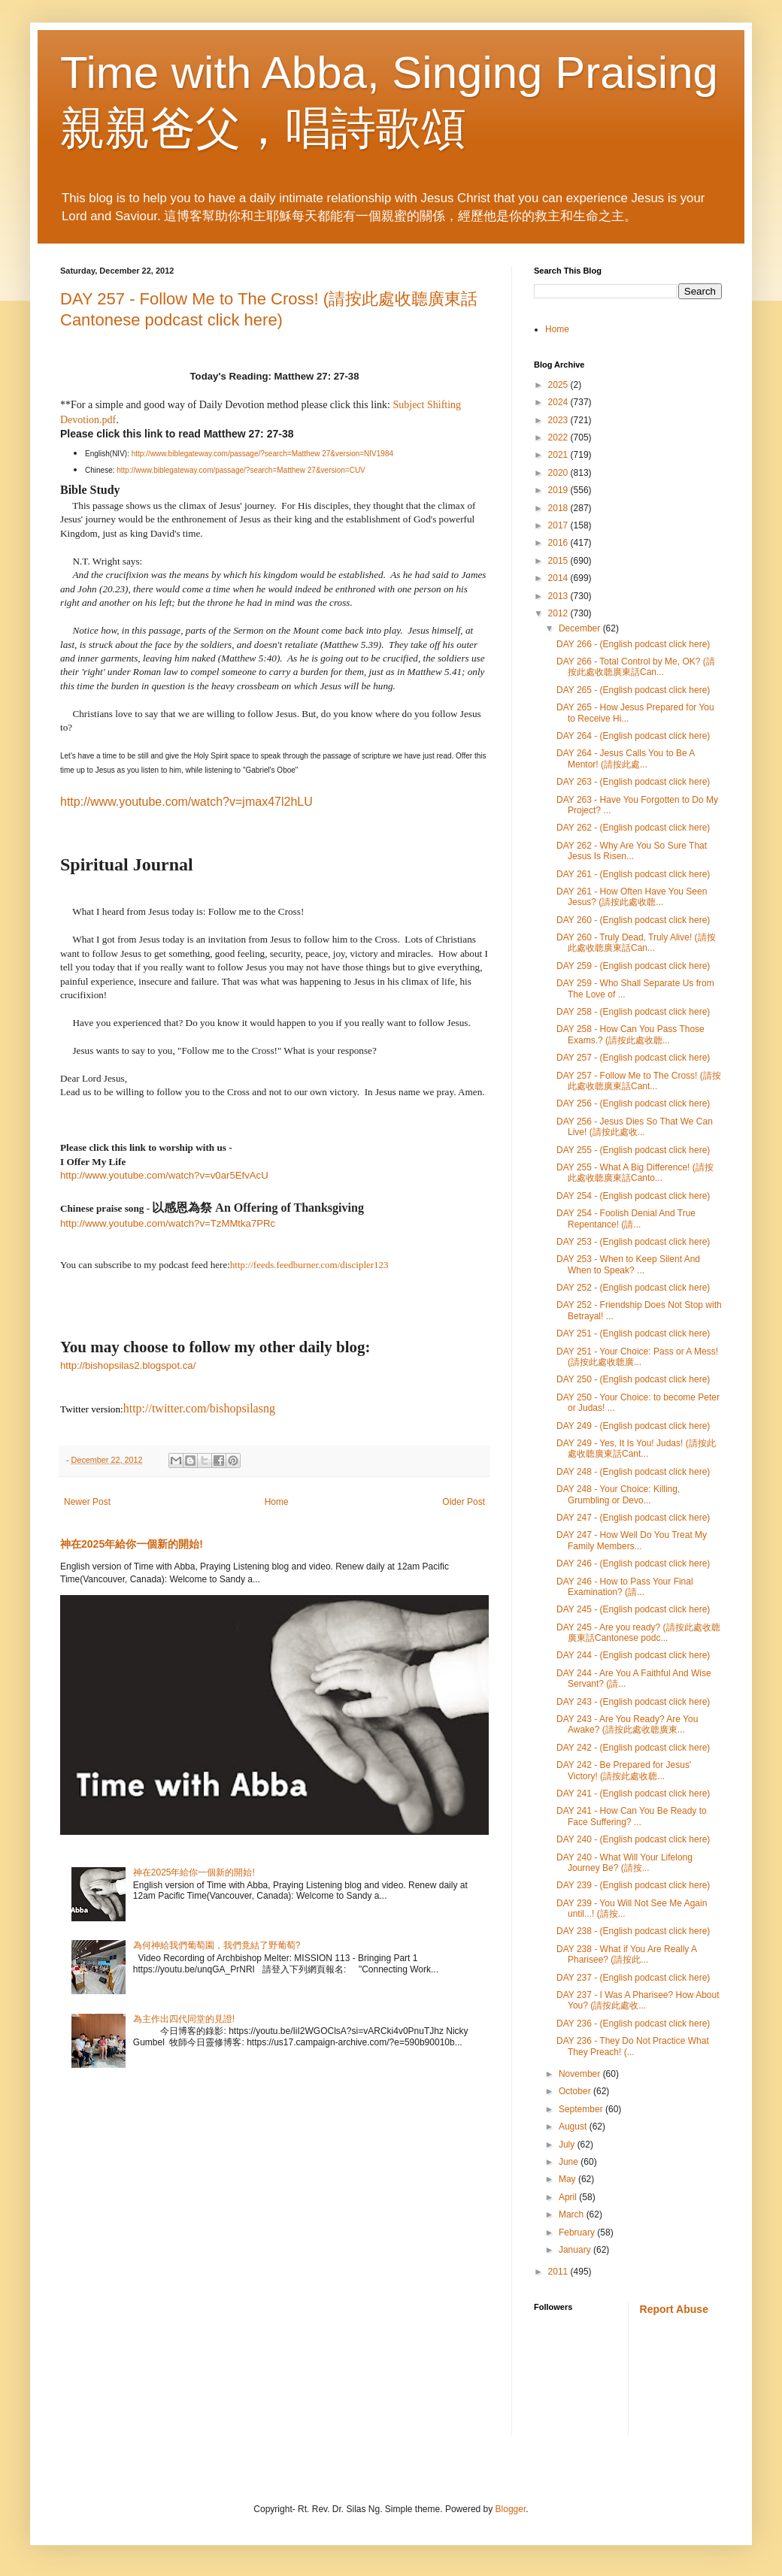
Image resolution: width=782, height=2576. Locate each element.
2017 (559, 525)
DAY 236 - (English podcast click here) (633, 2023)
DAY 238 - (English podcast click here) (633, 1931)
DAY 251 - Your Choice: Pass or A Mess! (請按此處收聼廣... (637, 1356)
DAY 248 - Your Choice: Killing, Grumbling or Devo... (618, 1494)
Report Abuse (674, 2309)
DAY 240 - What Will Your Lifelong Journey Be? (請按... (624, 1862)
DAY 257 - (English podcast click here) (633, 1057)
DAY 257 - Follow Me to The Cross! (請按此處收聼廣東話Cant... (638, 1080)
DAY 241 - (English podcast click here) (633, 1793)
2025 (559, 385)
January (576, 2250)
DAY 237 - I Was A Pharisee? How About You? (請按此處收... (638, 2000)
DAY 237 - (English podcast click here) (633, 1977)
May (568, 2179)
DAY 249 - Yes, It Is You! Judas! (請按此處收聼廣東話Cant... (636, 1448)
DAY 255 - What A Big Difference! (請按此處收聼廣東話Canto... (635, 1172)
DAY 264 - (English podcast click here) (633, 736)
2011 (559, 2271)
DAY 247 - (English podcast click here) (633, 1517)
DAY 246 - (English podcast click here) (633, 1563)
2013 (559, 596)
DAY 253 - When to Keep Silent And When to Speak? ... (628, 1264)
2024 (559, 402)
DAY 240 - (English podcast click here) (633, 1839)
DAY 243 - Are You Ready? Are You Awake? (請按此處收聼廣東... (627, 1724)
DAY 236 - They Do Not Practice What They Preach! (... (632, 2046)
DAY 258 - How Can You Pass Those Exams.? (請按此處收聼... (630, 1034)
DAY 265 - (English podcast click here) (633, 690)
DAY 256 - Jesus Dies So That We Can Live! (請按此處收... (634, 1126)
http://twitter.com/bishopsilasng (199, 1408)
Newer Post (87, 1502)
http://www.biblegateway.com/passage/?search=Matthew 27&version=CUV (241, 470)
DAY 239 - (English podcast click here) (633, 1885)
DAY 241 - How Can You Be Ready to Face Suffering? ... (631, 1816)
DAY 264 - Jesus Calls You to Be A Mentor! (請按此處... (625, 758)
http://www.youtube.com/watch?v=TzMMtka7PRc (167, 1223)
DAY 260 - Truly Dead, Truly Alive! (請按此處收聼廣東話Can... (636, 942)
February (578, 2232)
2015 (559, 560)
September (582, 2109)
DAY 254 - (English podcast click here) (633, 1196)
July (568, 2144)
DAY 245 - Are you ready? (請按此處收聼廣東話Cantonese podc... (638, 1632)
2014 (559, 578)
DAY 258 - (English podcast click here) (633, 1011)
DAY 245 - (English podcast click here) (633, 1609)
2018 (559, 508)
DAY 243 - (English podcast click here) (633, 1702)
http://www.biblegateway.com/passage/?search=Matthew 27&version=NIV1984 (262, 454)
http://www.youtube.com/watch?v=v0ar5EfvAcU (164, 1175)
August (574, 2126)
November (581, 2074)
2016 (559, 542)
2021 (559, 455)
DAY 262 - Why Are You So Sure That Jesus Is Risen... (631, 850)
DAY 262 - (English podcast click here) (633, 827)
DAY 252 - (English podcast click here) (633, 1287)
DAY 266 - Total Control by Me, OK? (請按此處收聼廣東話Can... (635, 666)
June (569, 2162)
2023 (559, 420)
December (581, 628)
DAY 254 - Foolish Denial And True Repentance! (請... (626, 1218)
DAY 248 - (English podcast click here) (633, 1472)
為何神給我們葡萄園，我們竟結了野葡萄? (217, 1945)
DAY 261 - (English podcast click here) (633, 874)
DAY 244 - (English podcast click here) (633, 1655)
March (572, 2214)
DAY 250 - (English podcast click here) (633, 1379)
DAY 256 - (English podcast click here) (633, 1103)
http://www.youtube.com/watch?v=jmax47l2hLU (186, 801)
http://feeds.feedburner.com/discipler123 (309, 1264)
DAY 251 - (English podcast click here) (633, 1333)
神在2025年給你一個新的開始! (131, 1544)
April (569, 2197)
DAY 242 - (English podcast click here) (633, 1747)
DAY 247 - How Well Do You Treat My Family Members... (631, 1540)
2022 (559, 437)
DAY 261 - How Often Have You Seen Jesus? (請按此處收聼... (631, 896)
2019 (559, 490)
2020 (559, 473)
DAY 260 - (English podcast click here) (633, 920)
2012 (559, 613)
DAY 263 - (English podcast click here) (633, 781)
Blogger (511, 2509)
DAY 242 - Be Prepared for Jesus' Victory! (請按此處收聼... (623, 1770)
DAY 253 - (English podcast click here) (633, 1242)
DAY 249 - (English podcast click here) (633, 1426)
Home (277, 1502)
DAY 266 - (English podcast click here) (633, 644)
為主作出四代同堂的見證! (184, 2019)
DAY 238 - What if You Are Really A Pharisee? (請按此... (626, 1954)
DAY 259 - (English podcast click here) (633, 966)
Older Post (463, 1502)
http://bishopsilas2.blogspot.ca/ (128, 1365)
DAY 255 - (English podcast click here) (633, 1150)
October (576, 2091)
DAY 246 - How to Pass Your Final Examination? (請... (624, 1586)
